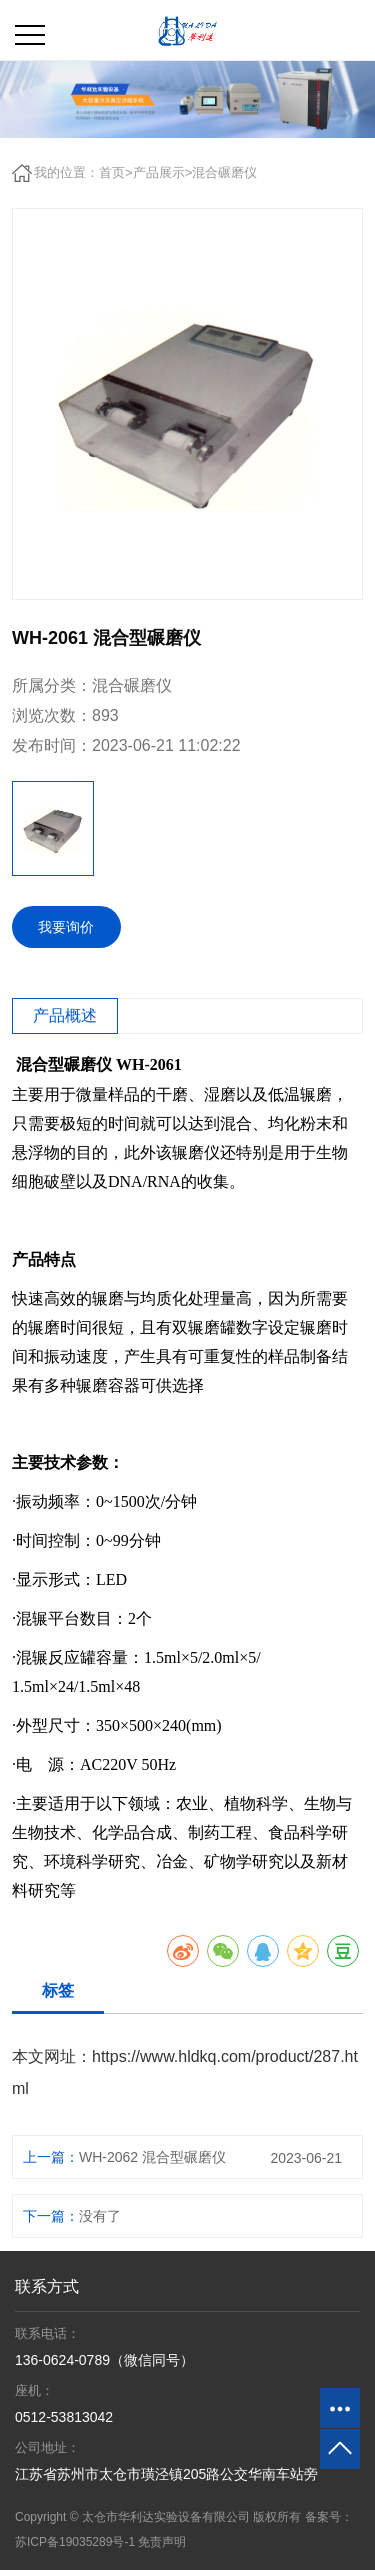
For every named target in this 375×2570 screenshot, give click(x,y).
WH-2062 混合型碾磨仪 (152, 2157)
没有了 (100, 2216)
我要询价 (66, 927)
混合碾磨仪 (224, 172)
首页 (112, 172)
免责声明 (162, 2542)
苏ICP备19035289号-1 (75, 2542)
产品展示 (159, 172)
